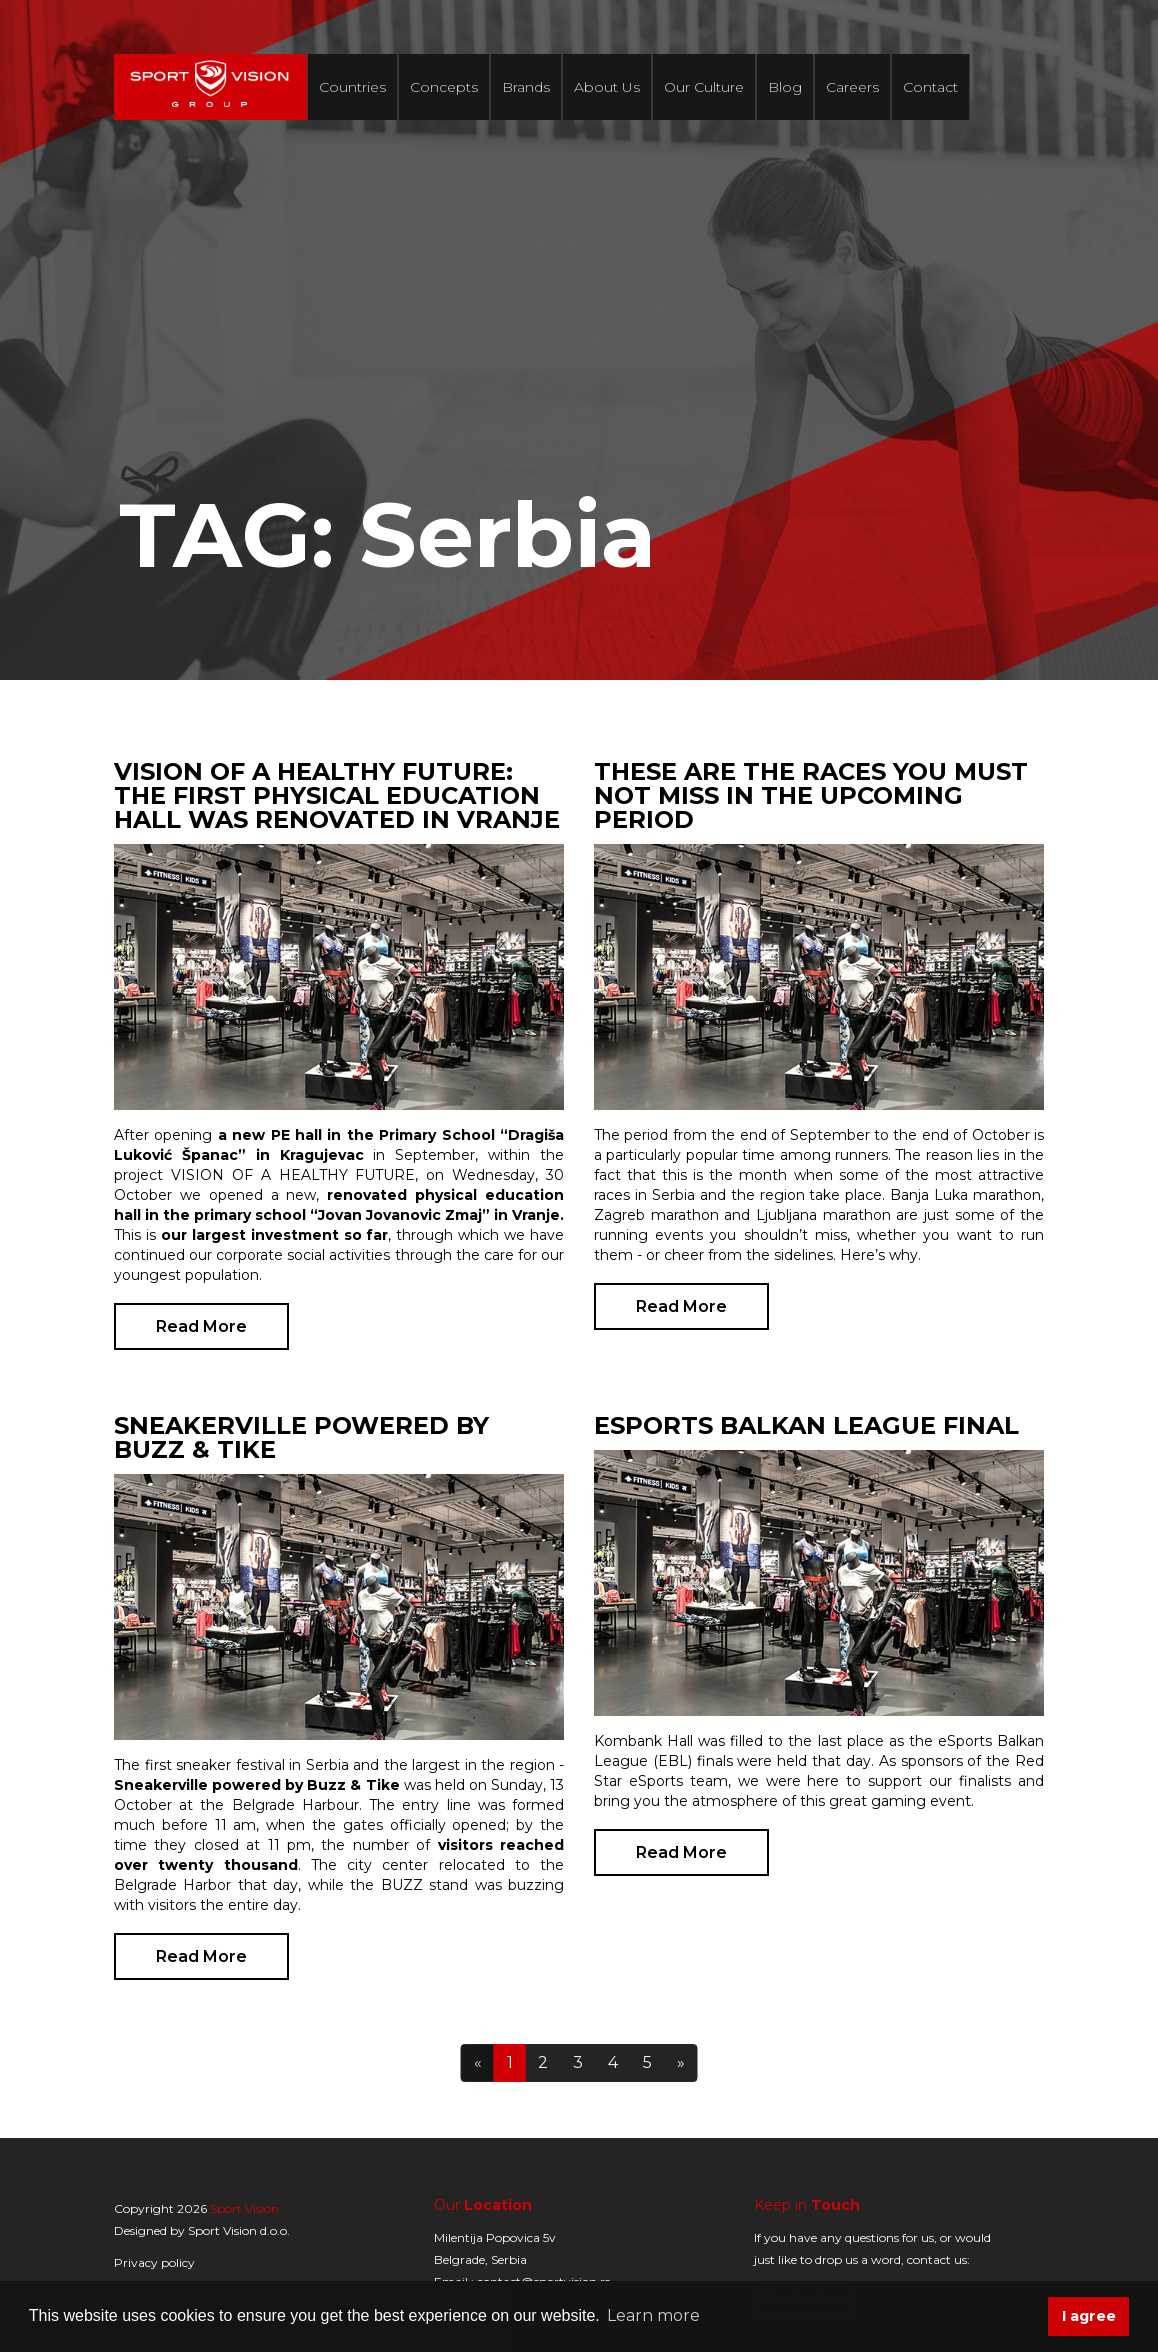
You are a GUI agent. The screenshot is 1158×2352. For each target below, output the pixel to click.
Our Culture (704, 87)
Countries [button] (352, 87)
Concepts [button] (444, 87)
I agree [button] (1089, 2316)
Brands (526, 87)
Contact (930, 87)
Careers (852, 87)
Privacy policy (154, 2262)
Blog (785, 87)
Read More (201, 1326)
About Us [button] (607, 87)
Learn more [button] (653, 2315)
